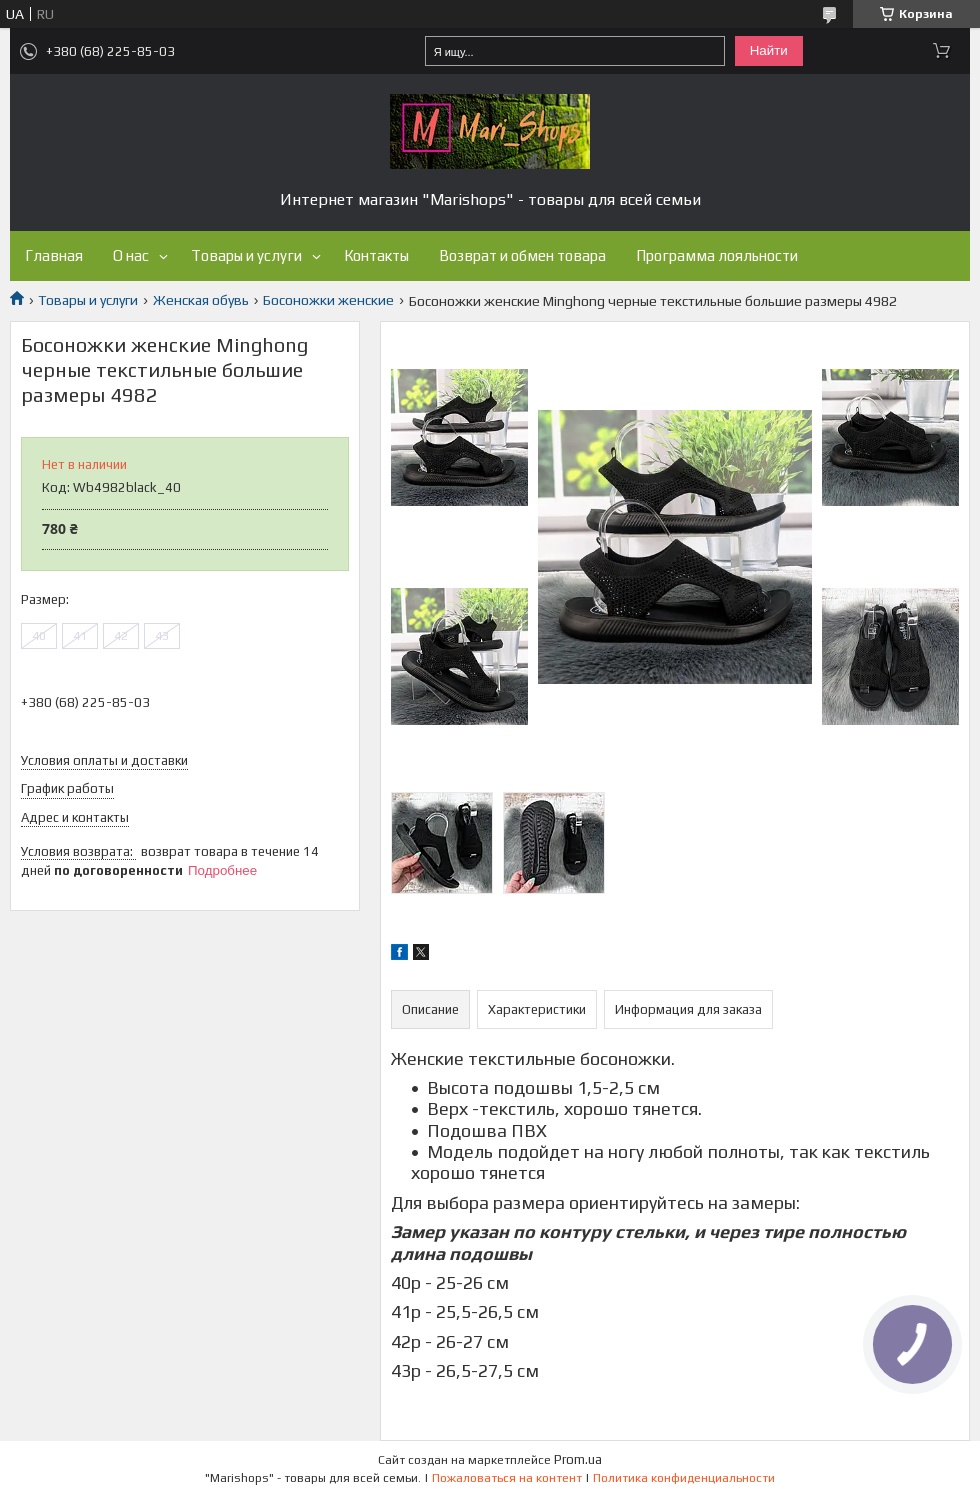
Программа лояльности (717, 255)
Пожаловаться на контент (507, 1478)
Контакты (376, 255)
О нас (131, 255)
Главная (54, 255)
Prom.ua (578, 1459)
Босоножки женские (328, 300)
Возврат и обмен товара (522, 255)
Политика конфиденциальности (684, 1478)
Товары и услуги (246, 255)
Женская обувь (201, 300)
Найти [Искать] (769, 50)
